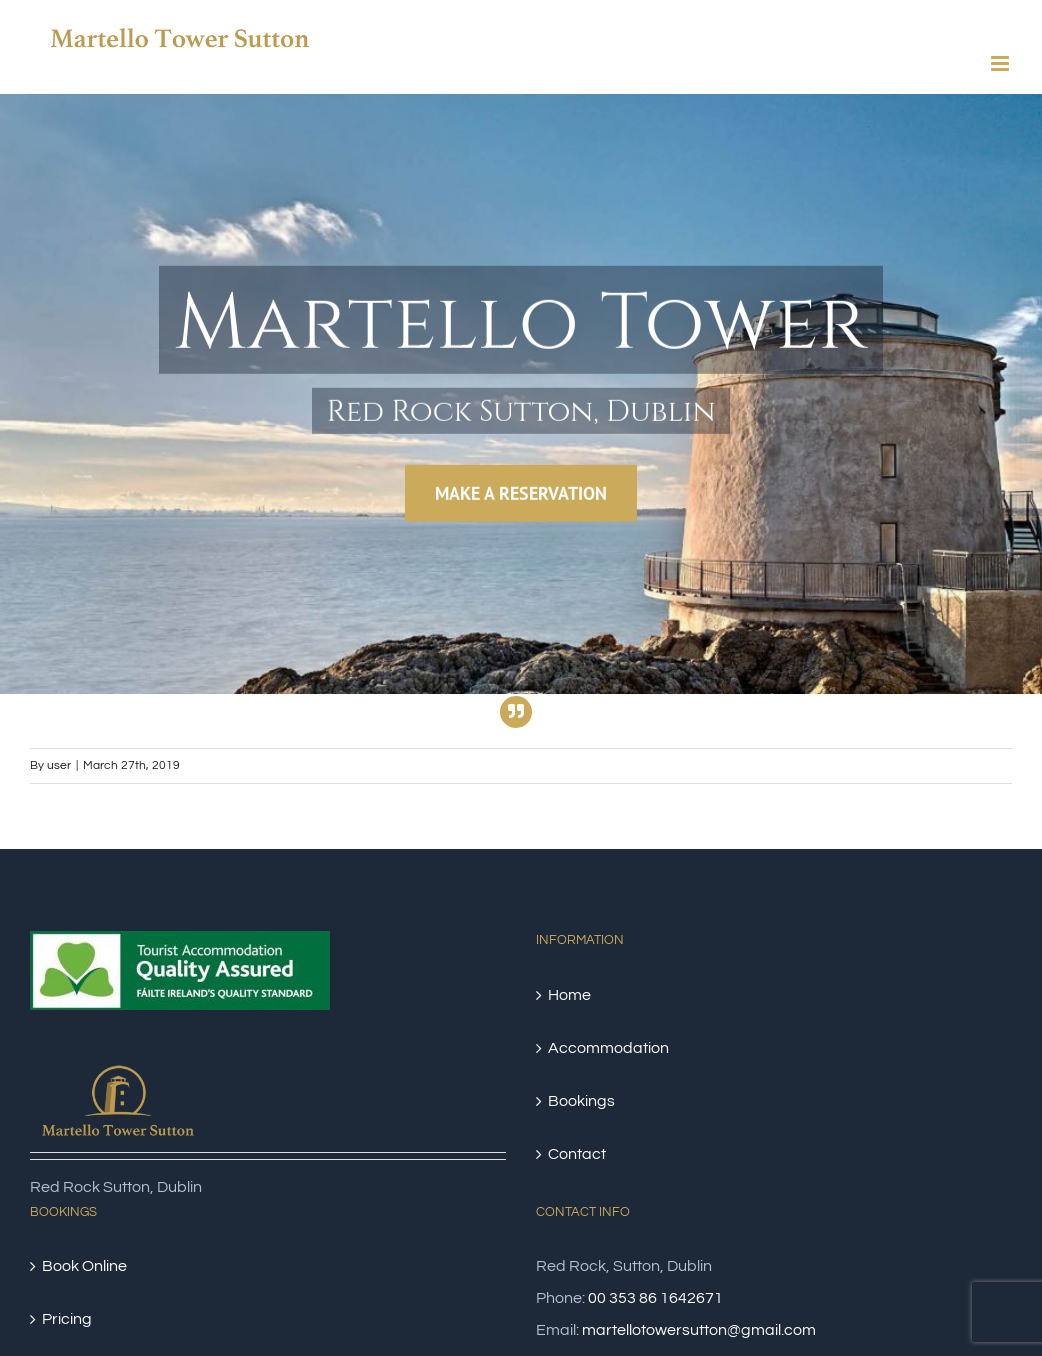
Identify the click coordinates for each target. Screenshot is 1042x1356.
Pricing (67, 1319)
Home (569, 995)
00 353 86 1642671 (655, 1298)
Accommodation (608, 1048)
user (59, 765)
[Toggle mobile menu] (1001, 63)
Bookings (581, 1101)
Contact (577, 1154)
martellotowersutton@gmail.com (699, 1330)
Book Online (84, 1266)
